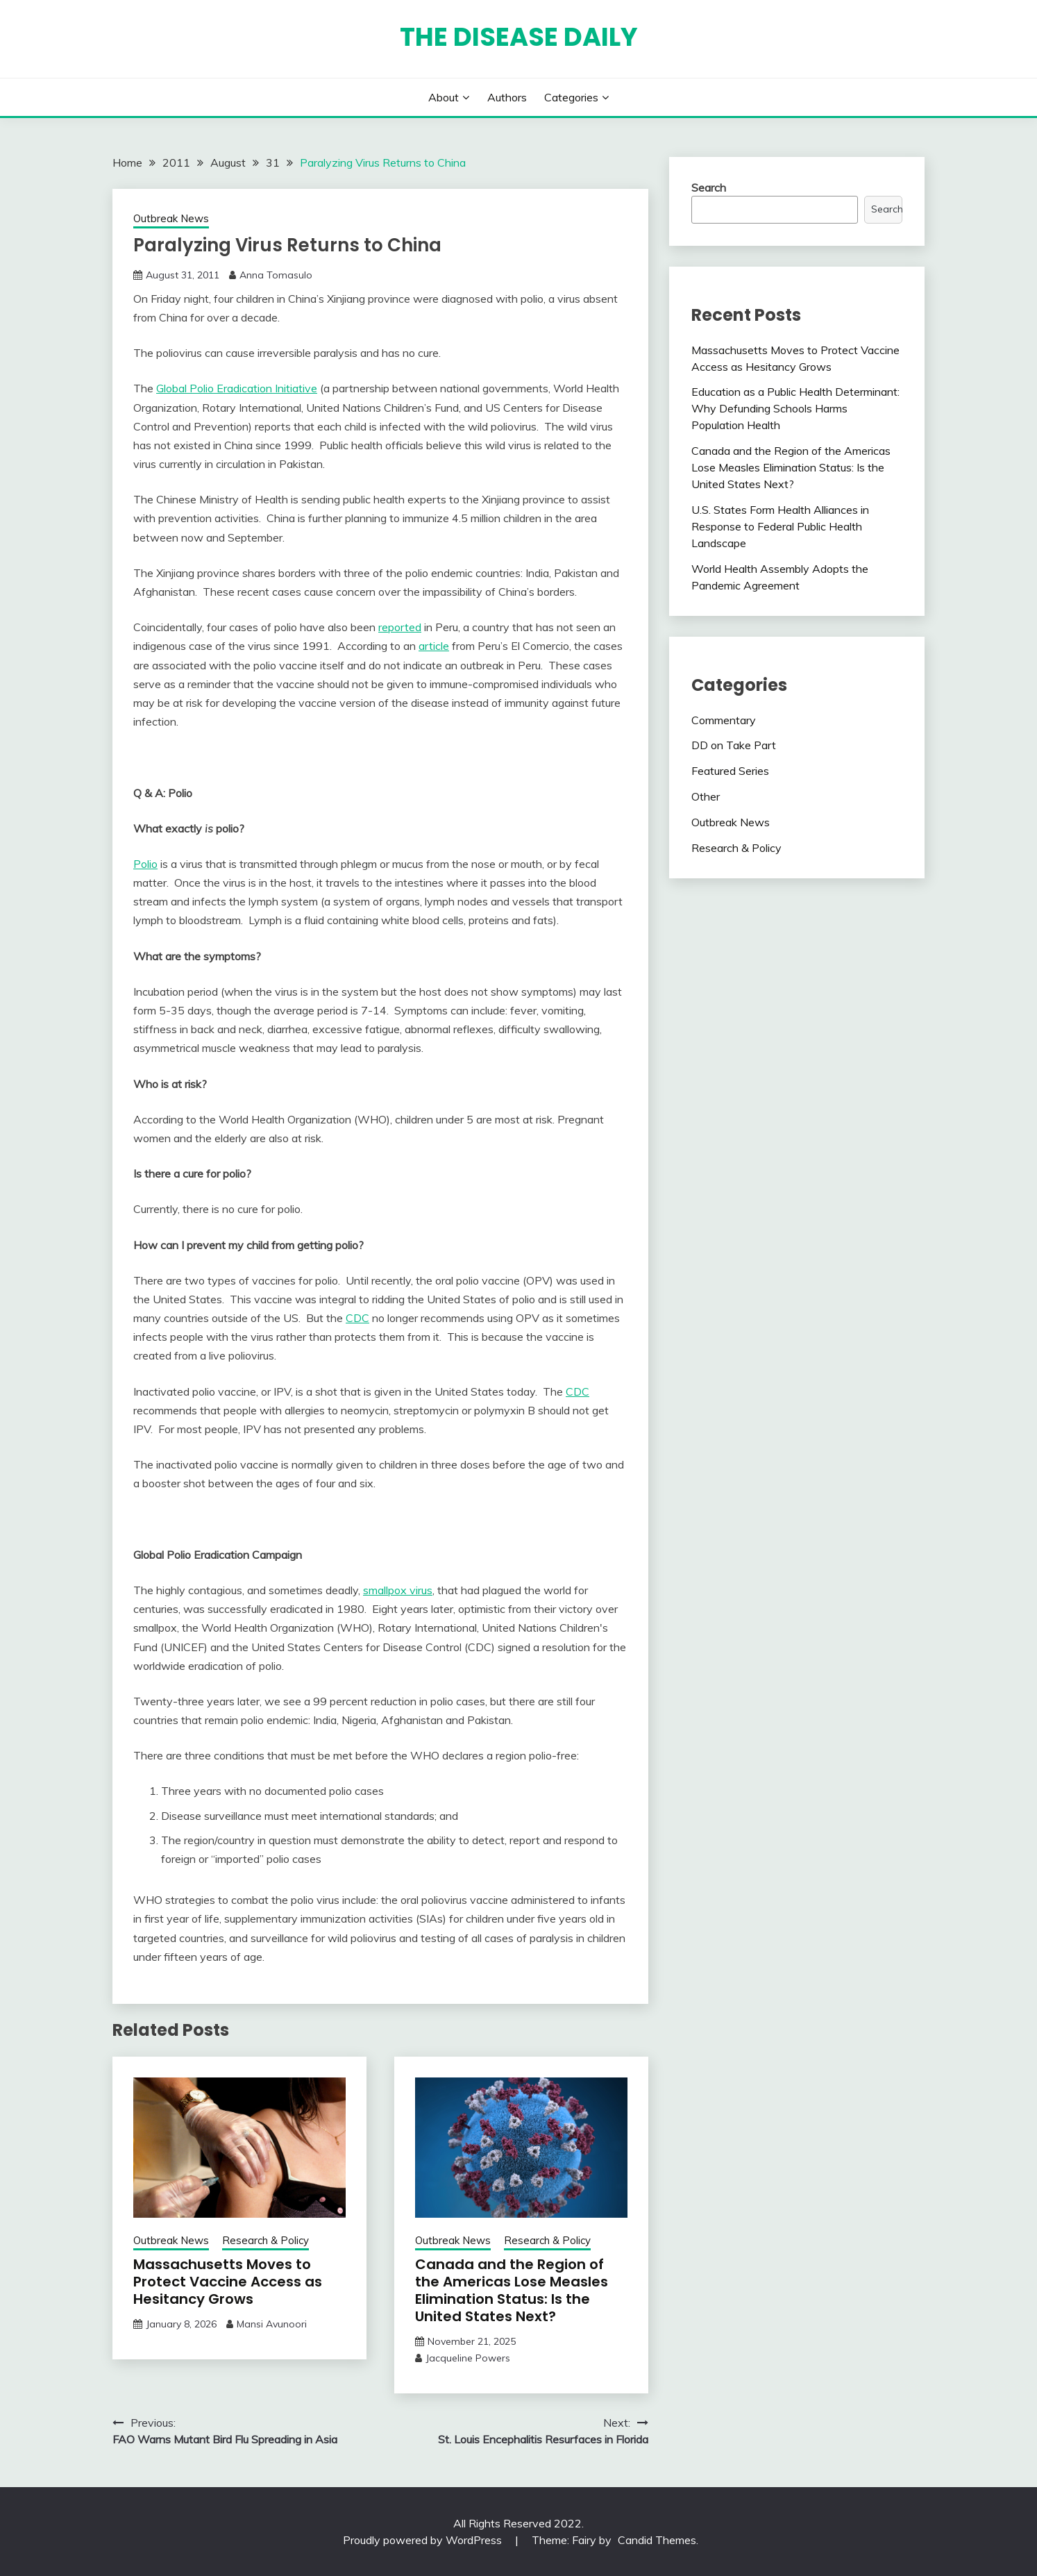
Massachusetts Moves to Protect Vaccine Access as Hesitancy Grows (227, 2282)
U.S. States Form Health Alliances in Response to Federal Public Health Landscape (780, 526)
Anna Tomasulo (275, 275)
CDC (357, 1318)
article (434, 646)
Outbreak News (171, 218)
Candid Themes (657, 2540)
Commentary (723, 720)
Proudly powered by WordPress (424, 2540)
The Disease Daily (519, 37)
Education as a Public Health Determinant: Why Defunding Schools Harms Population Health (795, 408)
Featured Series (730, 771)
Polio (145, 864)
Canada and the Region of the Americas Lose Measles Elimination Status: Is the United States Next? (511, 2290)
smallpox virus (397, 1590)
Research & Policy (265, 2240)
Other (705, 796)
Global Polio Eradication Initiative (236, 388)
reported (399, 627)
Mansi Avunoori (272, 2324)
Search (708, 187)
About (443, 97)
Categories (571, 97)
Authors (507, 97)
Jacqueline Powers (467, 2358)
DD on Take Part (733, 745)
